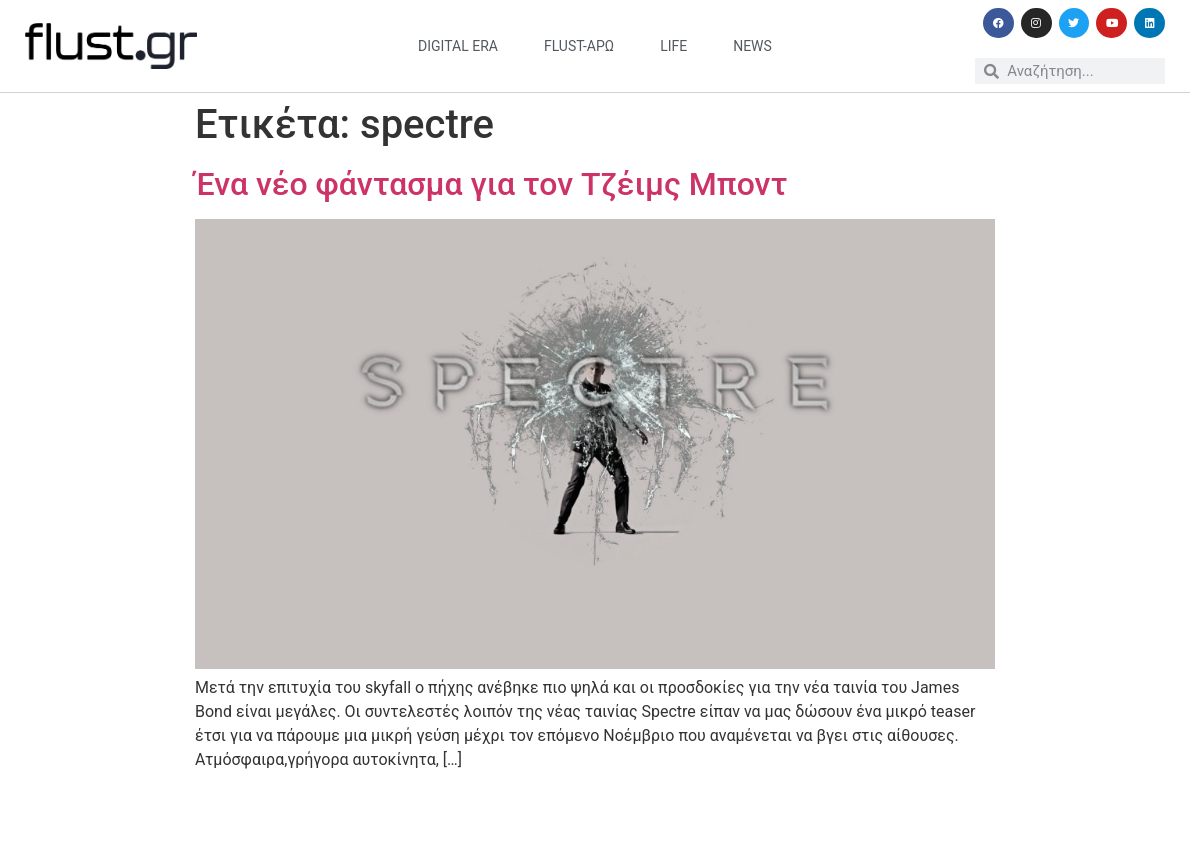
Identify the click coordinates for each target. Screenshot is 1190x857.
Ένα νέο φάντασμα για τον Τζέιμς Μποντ (491, 184)
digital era (458, 46)
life (673, 46)
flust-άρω (579, 46)
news (752, 46)
